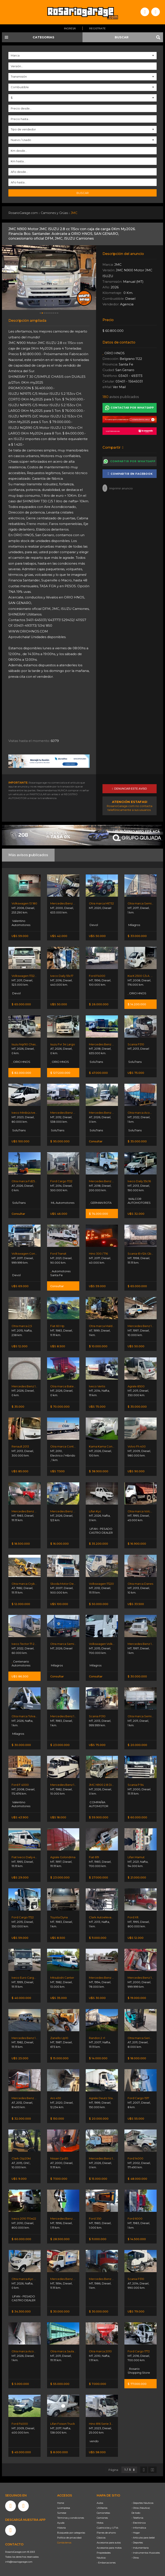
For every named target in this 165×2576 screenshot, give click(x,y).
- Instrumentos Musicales (145, 2552)
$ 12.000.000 (21, 1604)
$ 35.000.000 (137, 1141)
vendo (94, 2441)
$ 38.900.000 (98, 1471)
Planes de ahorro (106, 2532)
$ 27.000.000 (98, 1877)
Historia (61, 2527)
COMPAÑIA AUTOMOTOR (98, 1804)
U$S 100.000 (20, 1141)
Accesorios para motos (109, 2547)
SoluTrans (96, 1061)
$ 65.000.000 (21, 1004)
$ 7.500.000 (58, 2178)
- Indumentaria (140, 2547)
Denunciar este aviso (129, 788)
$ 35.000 (18, 1406)
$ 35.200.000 (98, 1543)
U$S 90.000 (136, 1471)
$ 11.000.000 (97, 1937)
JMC (74, 213)
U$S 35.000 (58, 1998)
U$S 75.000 (136, 1072)
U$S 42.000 (58, 936)
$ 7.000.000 (97, 2384)
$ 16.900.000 (137, 1543)
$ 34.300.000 (21, 2311)
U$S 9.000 (19, 2178)
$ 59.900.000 (98, 1817)
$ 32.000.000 (21, 2118)
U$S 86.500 (20, 1676)
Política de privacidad (69, 2537)
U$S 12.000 (20, 1346)
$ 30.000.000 (137, 1676)
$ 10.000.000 (98, 1346)
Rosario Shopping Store (139, 2370)
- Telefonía (137, 2517)
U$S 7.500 (57, 1471)
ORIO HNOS (137, 993)
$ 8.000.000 (59, 2452)
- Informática (138, 2527)
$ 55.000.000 (59, 2384)
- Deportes (137, 2542)
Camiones (102, 2517)
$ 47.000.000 (98, 1072)
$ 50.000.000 (98, 1604)
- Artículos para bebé (143, 2537)
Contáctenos (64, 2542)
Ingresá (70, 28)
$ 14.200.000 (137, 1004)
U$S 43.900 (20, 1817)
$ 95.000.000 (60, 1141)
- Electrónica (138, 2522)
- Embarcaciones (106, 2562)
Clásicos (101, 2537)
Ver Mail (119, 387)
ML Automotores (62, 1202)
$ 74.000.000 (98, 1213)
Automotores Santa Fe (60, 1273)
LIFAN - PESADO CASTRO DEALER (101, 1530)
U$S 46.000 (58, 1213)
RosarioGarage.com (23, 213)
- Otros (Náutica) (140, 2507)
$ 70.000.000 (60, 1406)
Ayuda (60, 2522)
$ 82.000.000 (21, 1072)
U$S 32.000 (136, 1213)
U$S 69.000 (20, 1286)
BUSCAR (121, 37)
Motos (100, 2522)
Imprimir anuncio (117, 488)
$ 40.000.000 (21, 1998)
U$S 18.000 (58, 1817)
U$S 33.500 (136, 1604)
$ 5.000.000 (20, 2384)
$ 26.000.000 (98, 1004)
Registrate (97, 28)
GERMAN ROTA (100, 1202)
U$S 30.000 (97, 1998)
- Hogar (135, 2532)
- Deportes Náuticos (142, 2502)
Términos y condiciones (70, 2517)
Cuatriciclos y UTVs (107, 2527)
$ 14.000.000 (98, 2058)
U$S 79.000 (136, 2311)
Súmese (61, 2512)
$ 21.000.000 (137, 1877)
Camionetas (103, 2512)
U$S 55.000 (136, 2118)
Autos (100, 2502)
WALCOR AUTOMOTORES (139, 1200)
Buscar (82, 193)
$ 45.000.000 (21, 2452)
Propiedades (104, 2552)
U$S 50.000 (97, 936)
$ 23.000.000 (60, 1745)
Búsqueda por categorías (71, 2532)
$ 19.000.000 (137, 1998)
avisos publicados (120, 397)
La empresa (63, 2507)
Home (60, 2502)
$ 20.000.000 (137, 1745)
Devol (93, 925)
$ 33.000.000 (137, 936)
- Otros (135, 2557)
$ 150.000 (57, 2118)
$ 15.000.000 (59, 2058)
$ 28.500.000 (60, 2239)
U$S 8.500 (57, 1346)
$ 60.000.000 (137, 1817)
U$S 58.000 (97, 2452)
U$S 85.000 (20, 1471)
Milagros (134, 925)
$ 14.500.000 (137, 2239)
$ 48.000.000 (137, 2178)
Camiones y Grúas (54, 213)
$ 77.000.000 (137, 2384)
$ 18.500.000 (21, 1543)
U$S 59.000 (20, 936)
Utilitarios (102, 2507)
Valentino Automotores (21, 922)
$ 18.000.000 (137, 2058)
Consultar (95, 1141)
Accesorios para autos (109, 2542)
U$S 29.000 (20, 1877)
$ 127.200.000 (60, 1072)
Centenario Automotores (21, 1663)
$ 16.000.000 (59, 1543)
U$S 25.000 (20, 2058)
